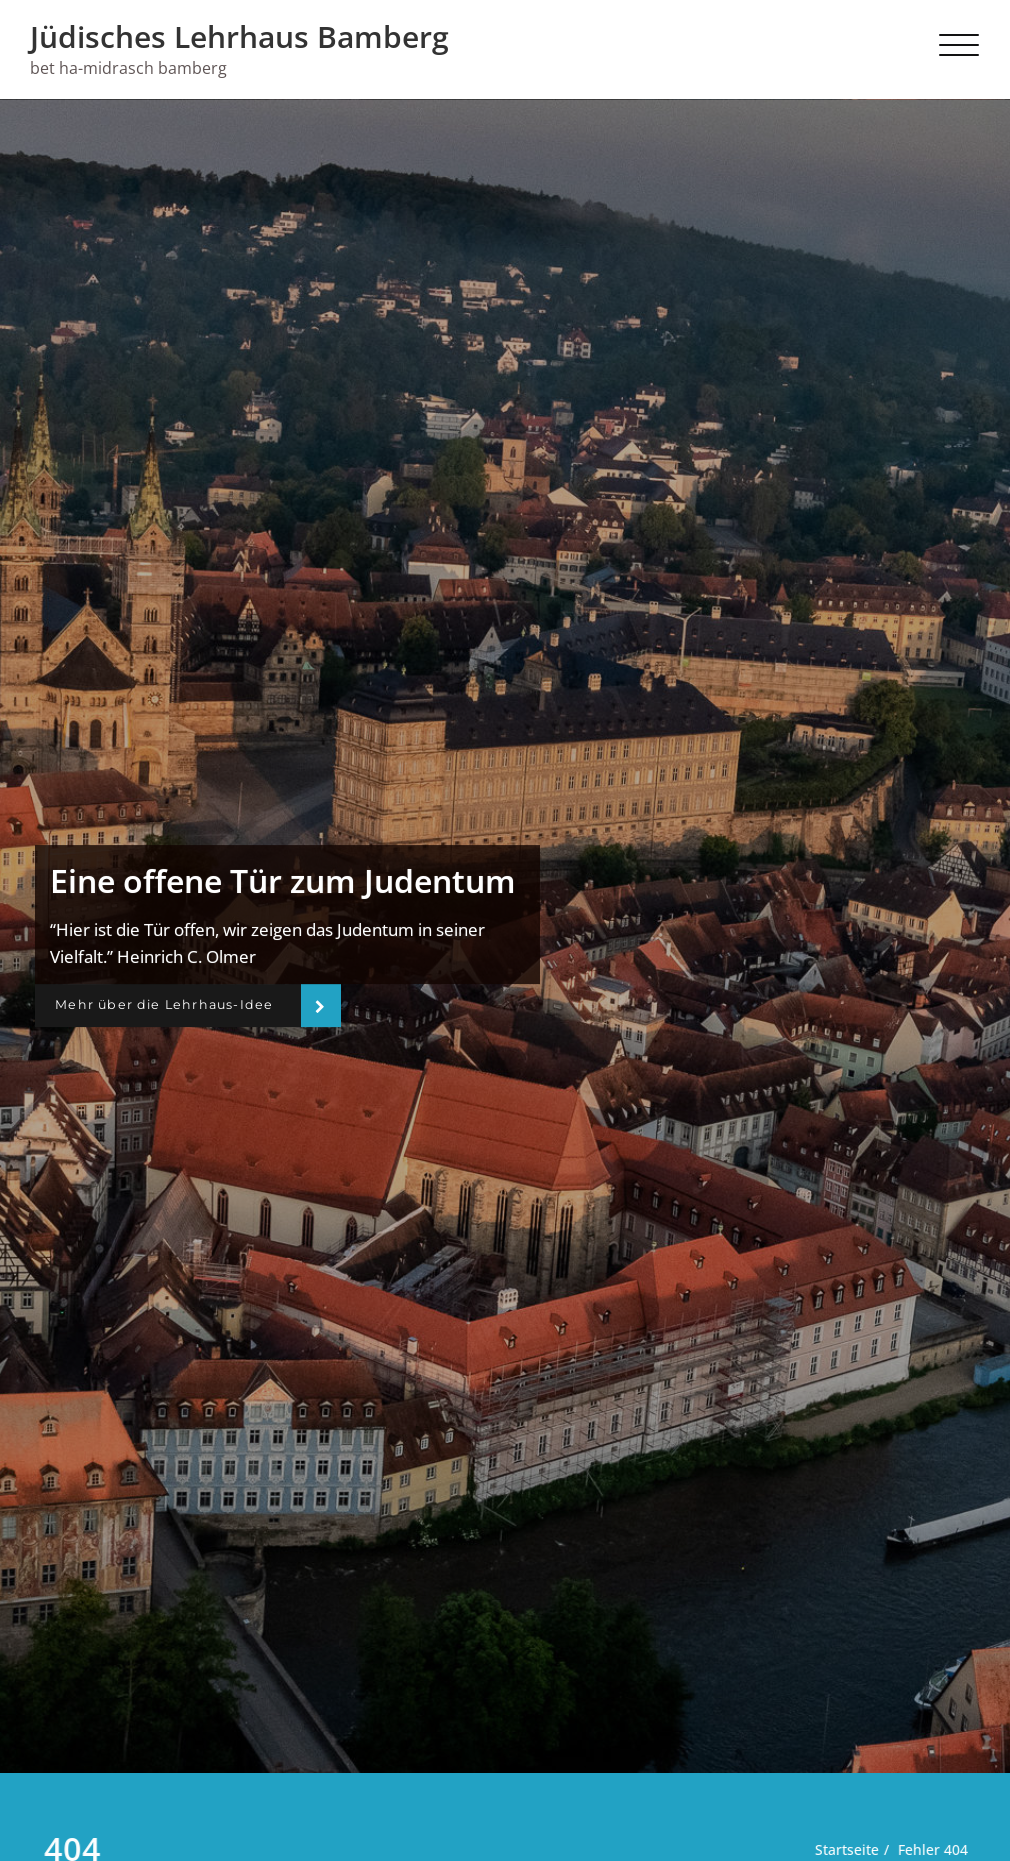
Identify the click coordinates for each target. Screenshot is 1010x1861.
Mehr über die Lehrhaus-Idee (174, 1005)
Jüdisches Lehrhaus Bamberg (239, 36)
